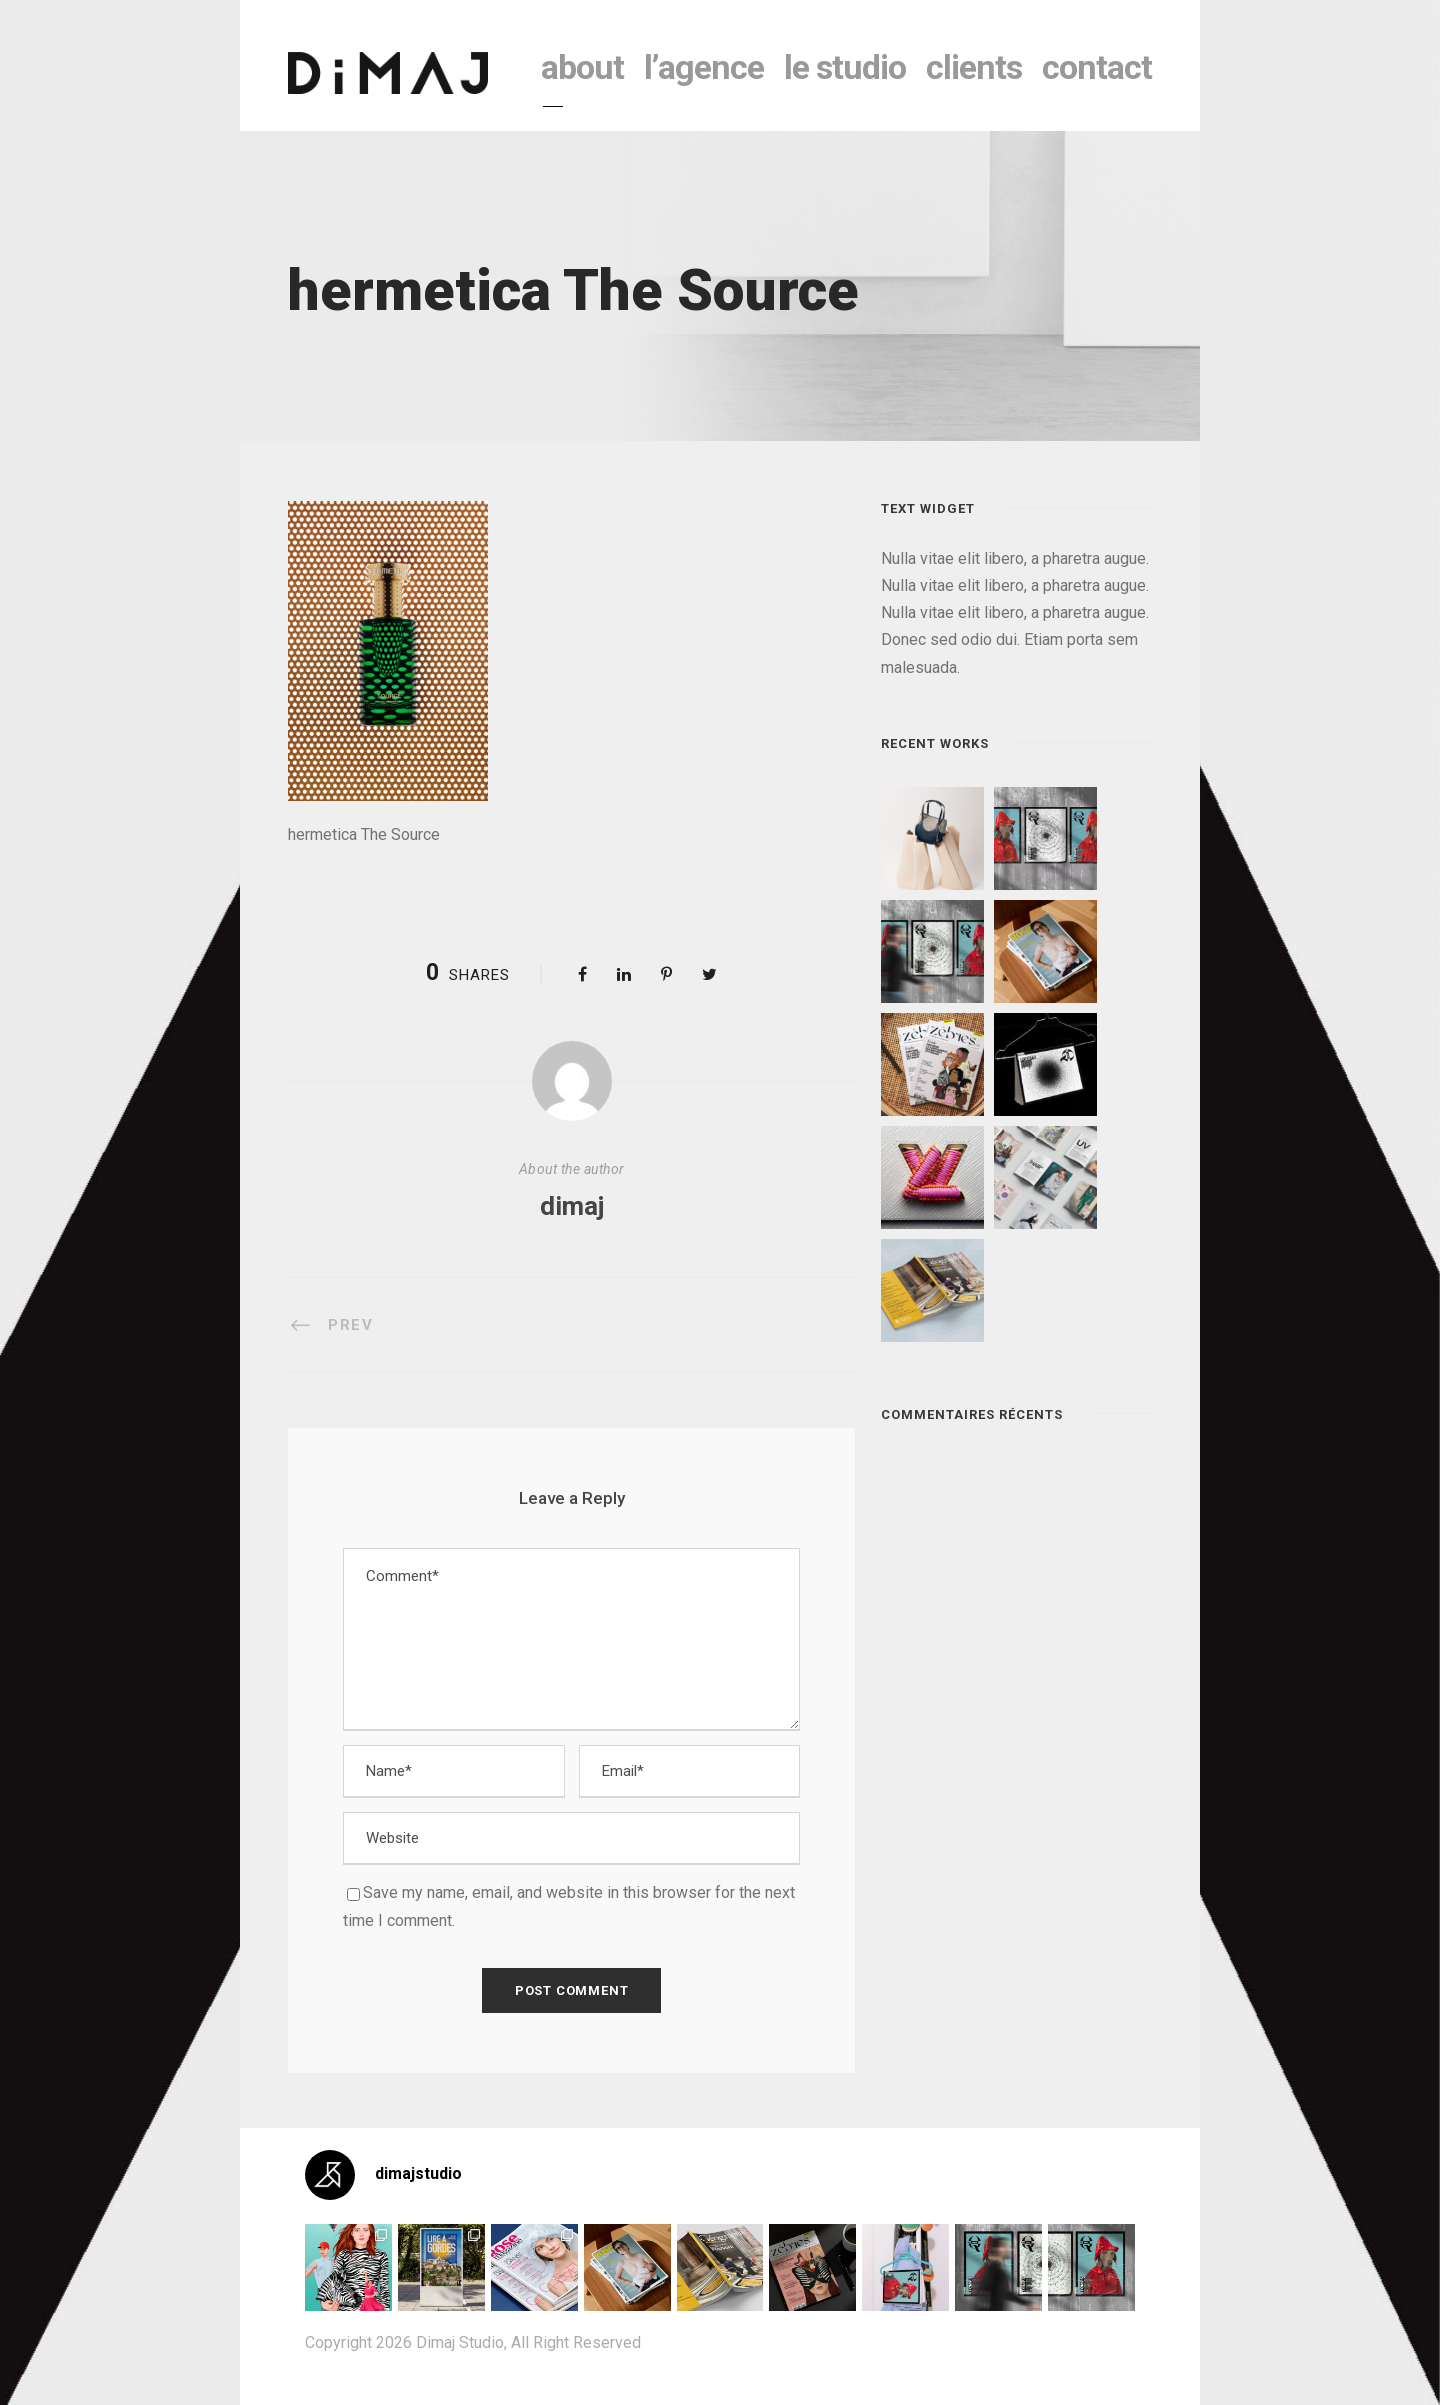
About (582, 67)
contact (1097, 67)
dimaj (572, 1206)
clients (974, 67)
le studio (845, 67)
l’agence (704, 67)
